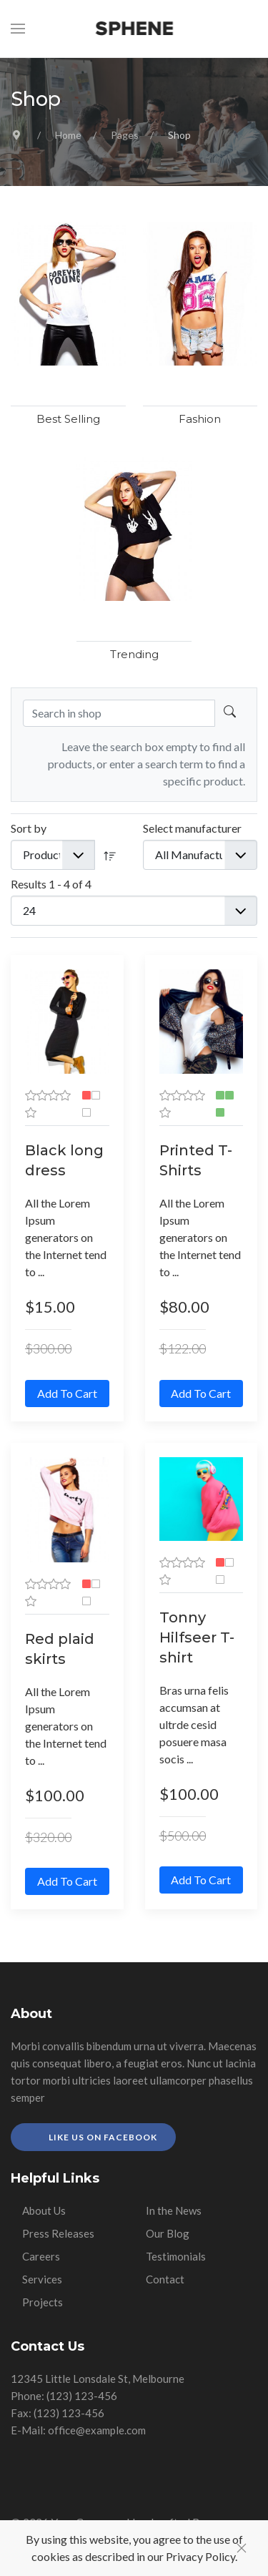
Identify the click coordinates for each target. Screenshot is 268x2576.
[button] (18, 28)
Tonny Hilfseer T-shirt (196, 1637)
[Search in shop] (229, 713)
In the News (174, 2210)
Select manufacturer (192, 828)
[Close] (242, 2548)
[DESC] (110, 855)
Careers (41, 2256)
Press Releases (58, 2233)
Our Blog (167, 2233)
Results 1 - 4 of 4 (51, 884)
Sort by (28, 828)
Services (42, 2279)
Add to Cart (67, 1393)
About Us (44, 2210)
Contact (165, 2279)
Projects (42, 2302)
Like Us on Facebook (101, 2137)
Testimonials (176, 2256)
